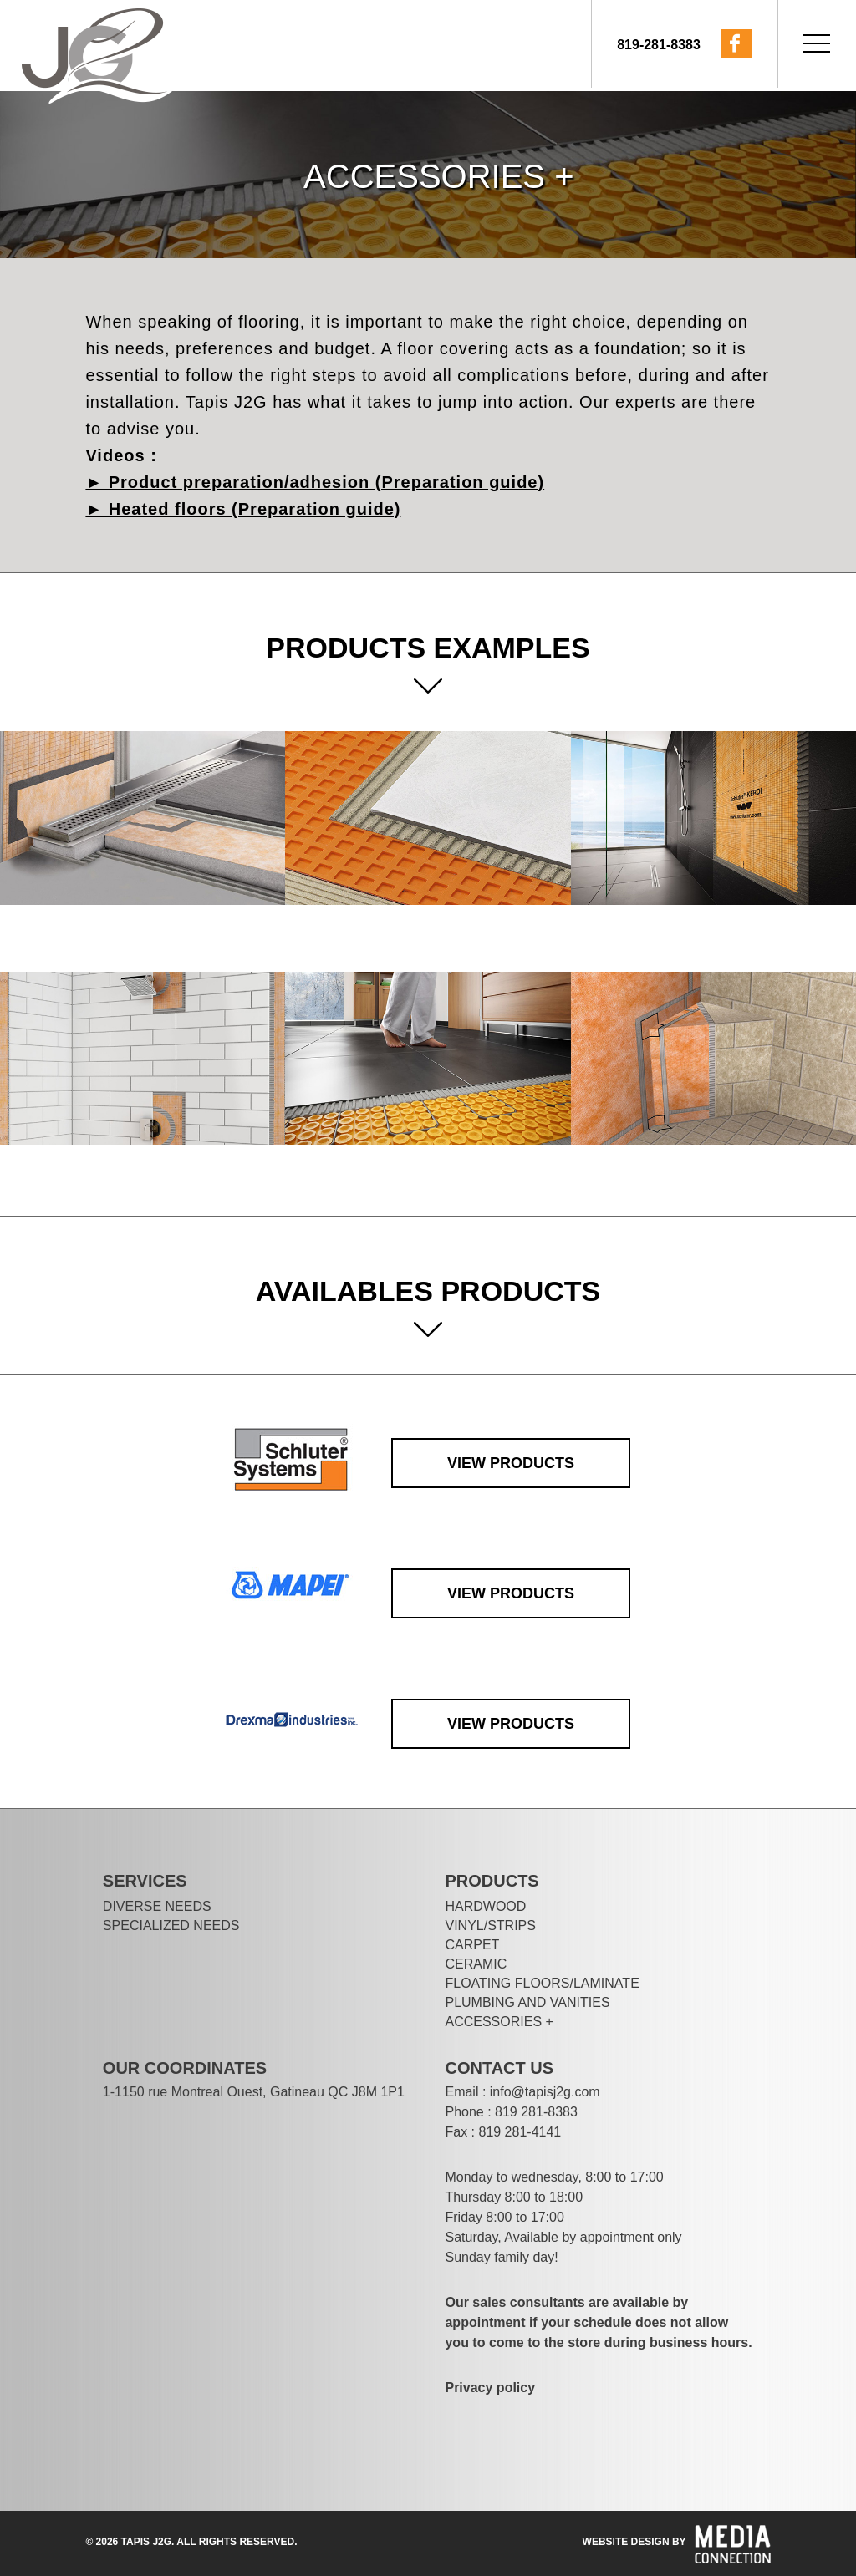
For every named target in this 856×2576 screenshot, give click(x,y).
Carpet (472, 1945)
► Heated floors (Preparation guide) (242, 509)
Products (491, 1881)
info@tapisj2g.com (545, 2092)
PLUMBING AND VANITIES (527, 2002)
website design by (634, 2542)
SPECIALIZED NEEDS (171, 1925)
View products (510, 1463)
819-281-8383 (659, 45)
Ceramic (476, 1964)
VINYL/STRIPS (490, 1925)
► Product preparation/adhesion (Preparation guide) (314, 482)
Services (145, 1881)
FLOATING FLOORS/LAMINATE (542, 1983)
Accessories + (499, 2022)
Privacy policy (490, 2387)
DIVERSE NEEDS (157, 1906)
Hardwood (485, 1906)
